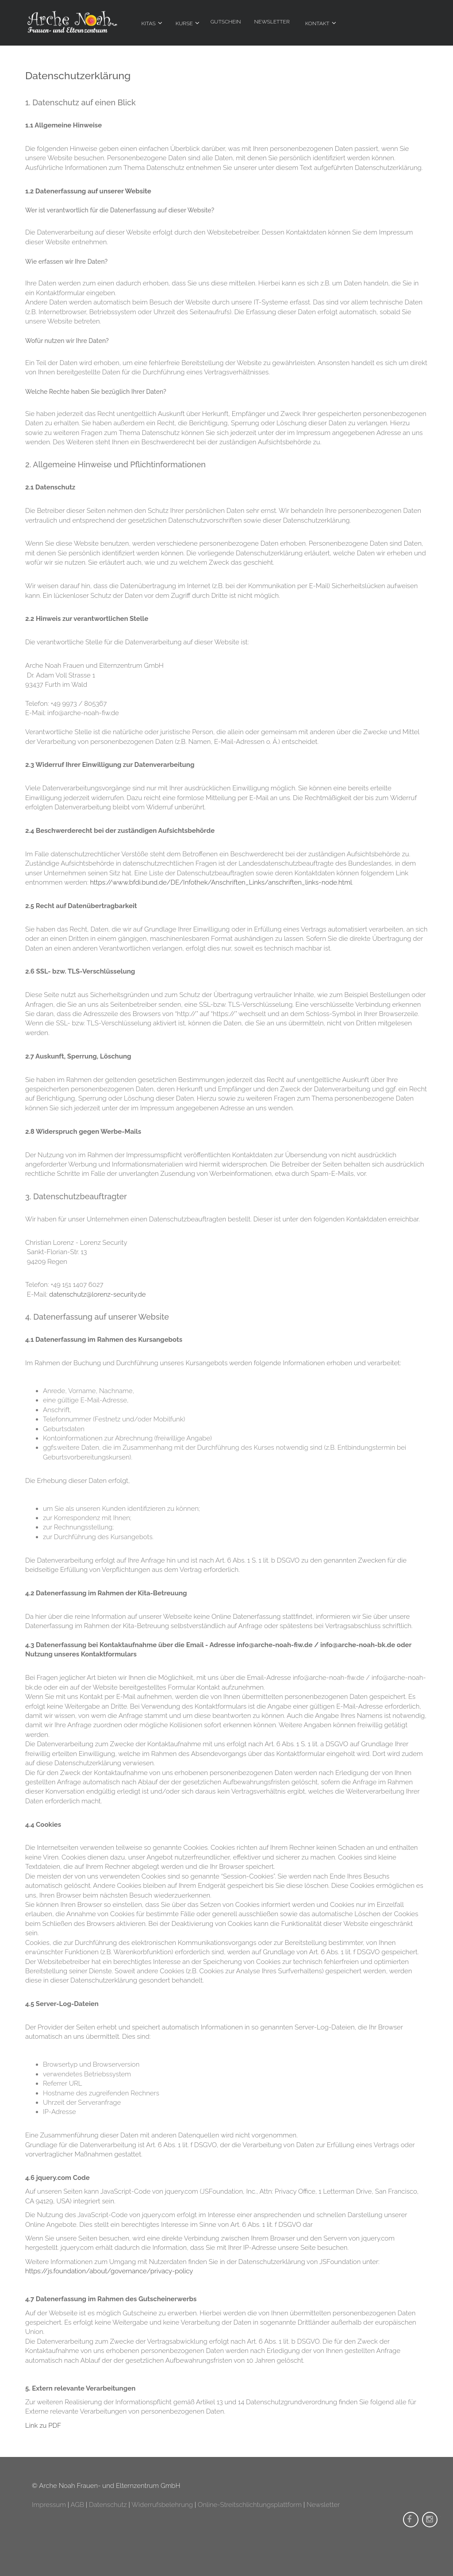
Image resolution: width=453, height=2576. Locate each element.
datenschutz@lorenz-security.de (97, 1294)
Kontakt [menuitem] (317, 23)
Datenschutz (108, 2505)
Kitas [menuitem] (149, 23)
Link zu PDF (43, 2426)
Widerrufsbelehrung (162, 2505)
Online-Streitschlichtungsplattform (250, 2505)
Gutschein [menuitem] (226, 22)
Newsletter (323, 2505)
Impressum (49, 2505)
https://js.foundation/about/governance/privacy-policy (109, 2271)
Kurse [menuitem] (184, 23)
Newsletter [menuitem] (272, 22)
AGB (77, 2505)
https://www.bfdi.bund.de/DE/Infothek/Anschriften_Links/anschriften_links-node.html (221, 882)
